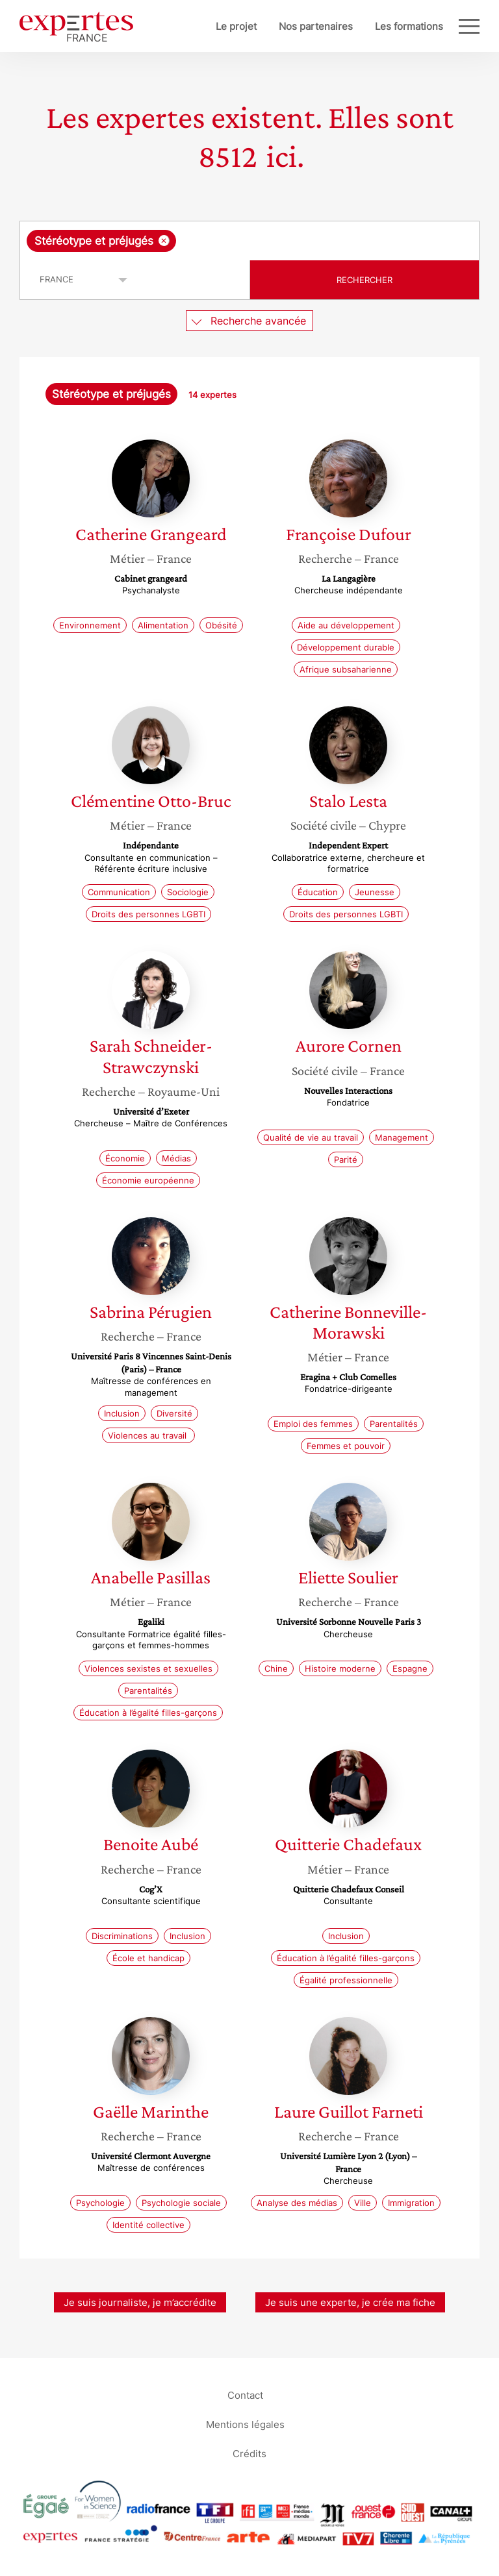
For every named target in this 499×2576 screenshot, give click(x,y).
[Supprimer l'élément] (164, 240)
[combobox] (249, 240)
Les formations (409, 26)
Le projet (236, 26)
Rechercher (364, 280)
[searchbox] (282, 240)
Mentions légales (245, 2424)
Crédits (249, 2453)
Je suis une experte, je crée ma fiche (350, 2302)
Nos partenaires (316, 26)
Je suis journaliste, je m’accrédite (140, 2302)
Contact (245, 2395)
